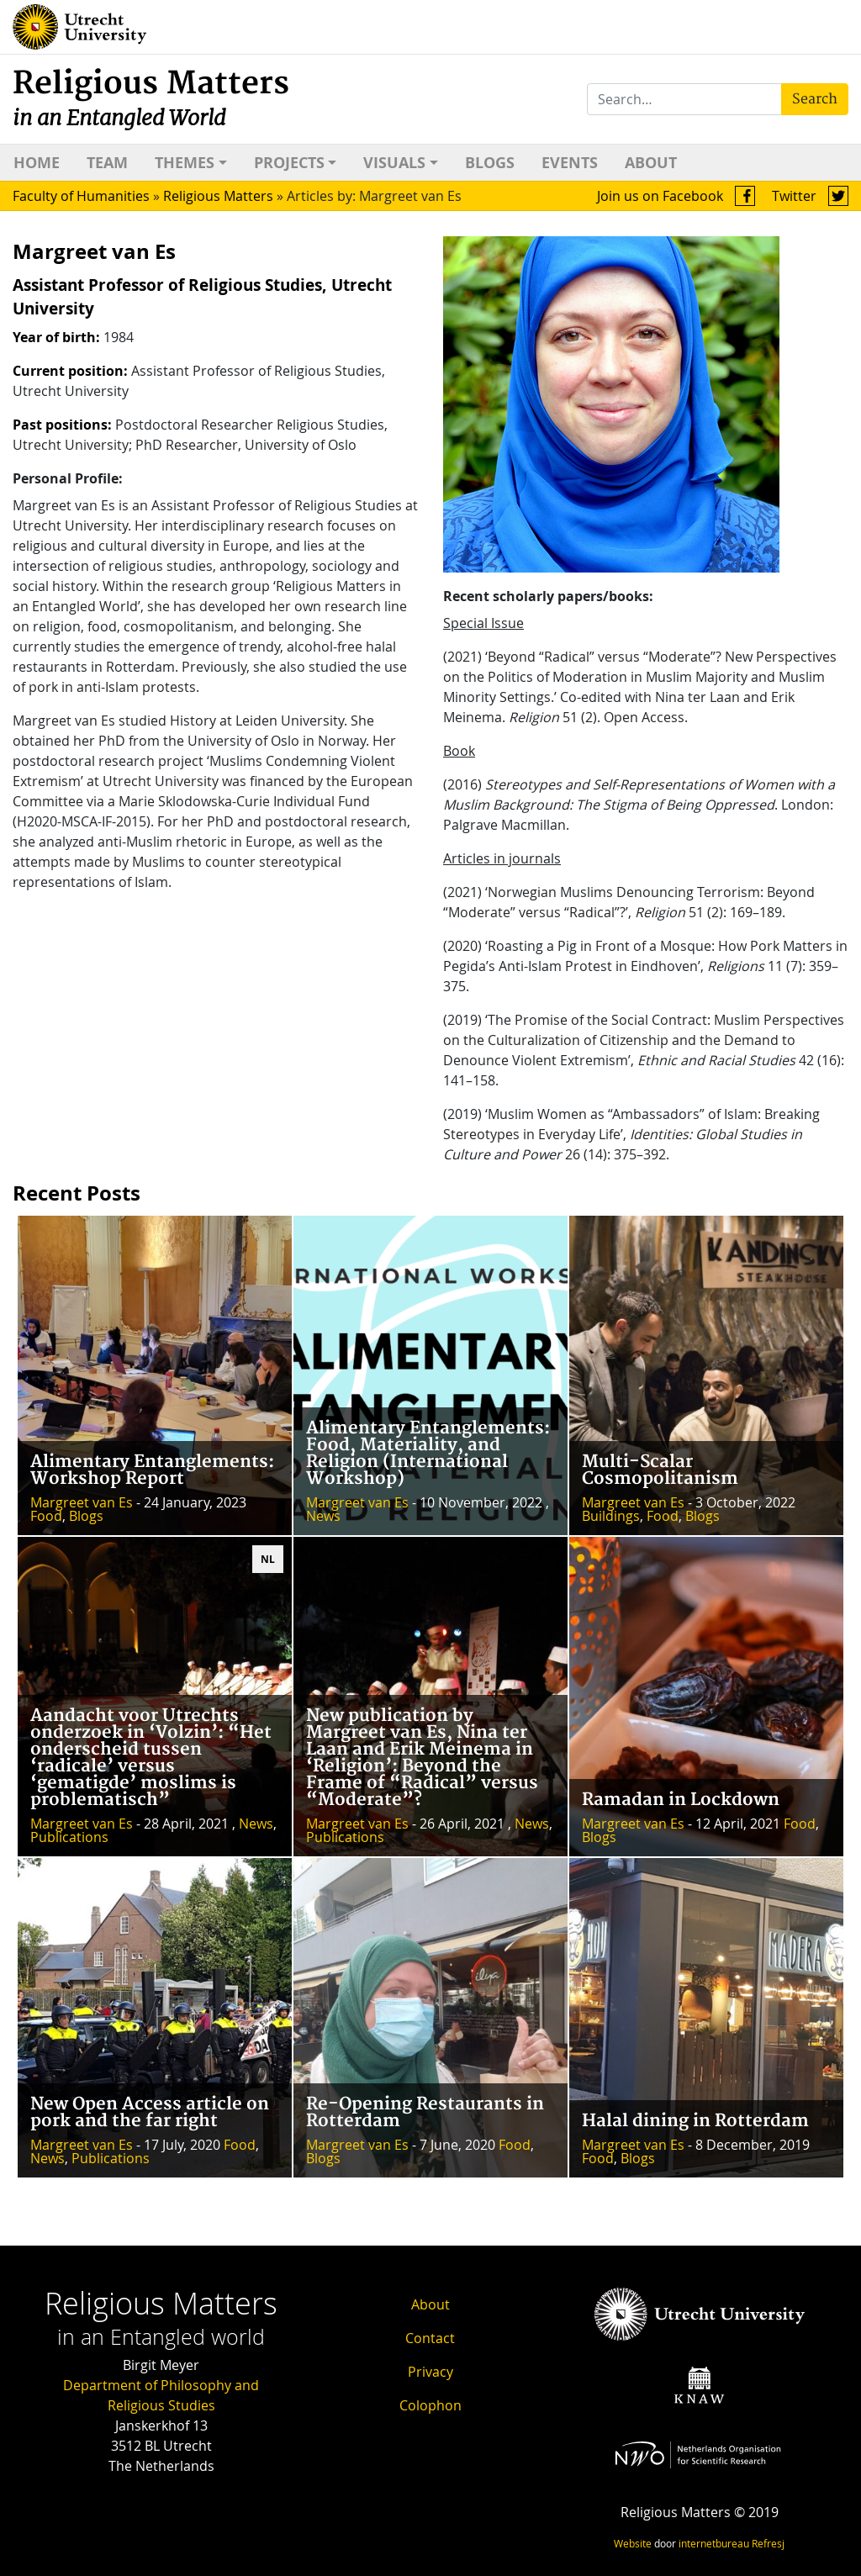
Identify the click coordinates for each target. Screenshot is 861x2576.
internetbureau (714, 2543)
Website (633, 2543)
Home (36, 162)
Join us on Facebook (676, 196)
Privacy (430, 2371)
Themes (184, 162)
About (651, 162)
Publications (69, 1837)
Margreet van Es (81, 1502)
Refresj (768, 2543)
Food (46, 1516)
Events (569, 162)
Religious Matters (151, 98)
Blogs (490, 162)
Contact (430, 2338)
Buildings (611, 1516)
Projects (289, 162)
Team (107, 162)
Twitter (810, 196)
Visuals (394, 162)
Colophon (430, 2405)
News (323, 1516)
